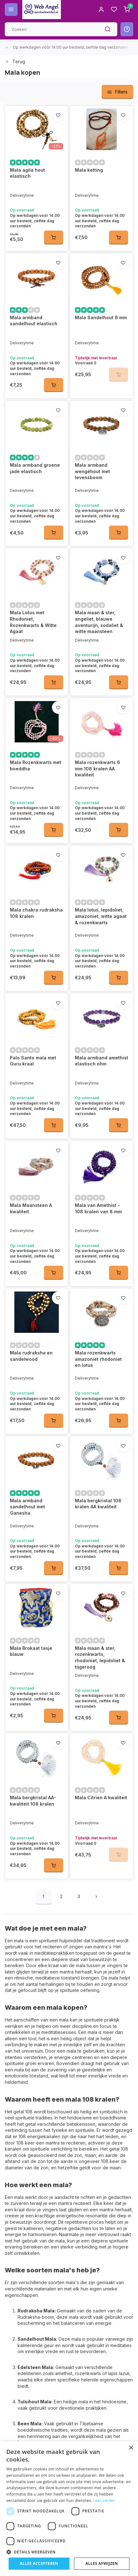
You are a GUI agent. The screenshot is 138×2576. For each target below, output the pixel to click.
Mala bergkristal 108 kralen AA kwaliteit (98, 1461)
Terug (15, 61)
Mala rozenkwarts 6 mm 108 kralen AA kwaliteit (97, 768)
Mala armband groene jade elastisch (35, 468)
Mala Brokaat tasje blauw (31, 1588)
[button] (69, 2552)
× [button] (130, 2448)
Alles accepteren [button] (39, 2563)
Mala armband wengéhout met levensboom (92, 471)
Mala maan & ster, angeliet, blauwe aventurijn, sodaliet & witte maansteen (99, 622)
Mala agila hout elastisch (27, 173)
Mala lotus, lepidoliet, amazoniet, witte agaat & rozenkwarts (101, 916)
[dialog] (69, 2508)
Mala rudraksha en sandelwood (31, 1335)
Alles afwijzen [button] (101, 2563)
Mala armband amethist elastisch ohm (101, 1061)
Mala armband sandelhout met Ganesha (27, 1464)
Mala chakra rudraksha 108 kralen (36, 913)
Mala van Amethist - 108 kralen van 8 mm (98, 1208)
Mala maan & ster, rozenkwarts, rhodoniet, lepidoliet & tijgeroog (100, 1594)
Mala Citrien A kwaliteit (101, 1713)
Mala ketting (89, 170)
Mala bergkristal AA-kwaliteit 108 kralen (33, 1716)
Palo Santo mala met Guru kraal (33, 1061)
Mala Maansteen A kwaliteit (31, 1208)
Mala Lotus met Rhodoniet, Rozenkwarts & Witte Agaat (33, 622)
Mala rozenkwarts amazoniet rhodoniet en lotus (98, 1338)
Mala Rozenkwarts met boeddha (35, 765)
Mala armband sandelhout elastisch (33, 321)
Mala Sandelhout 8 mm (101, 317)
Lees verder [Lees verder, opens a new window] (104, 2500)
